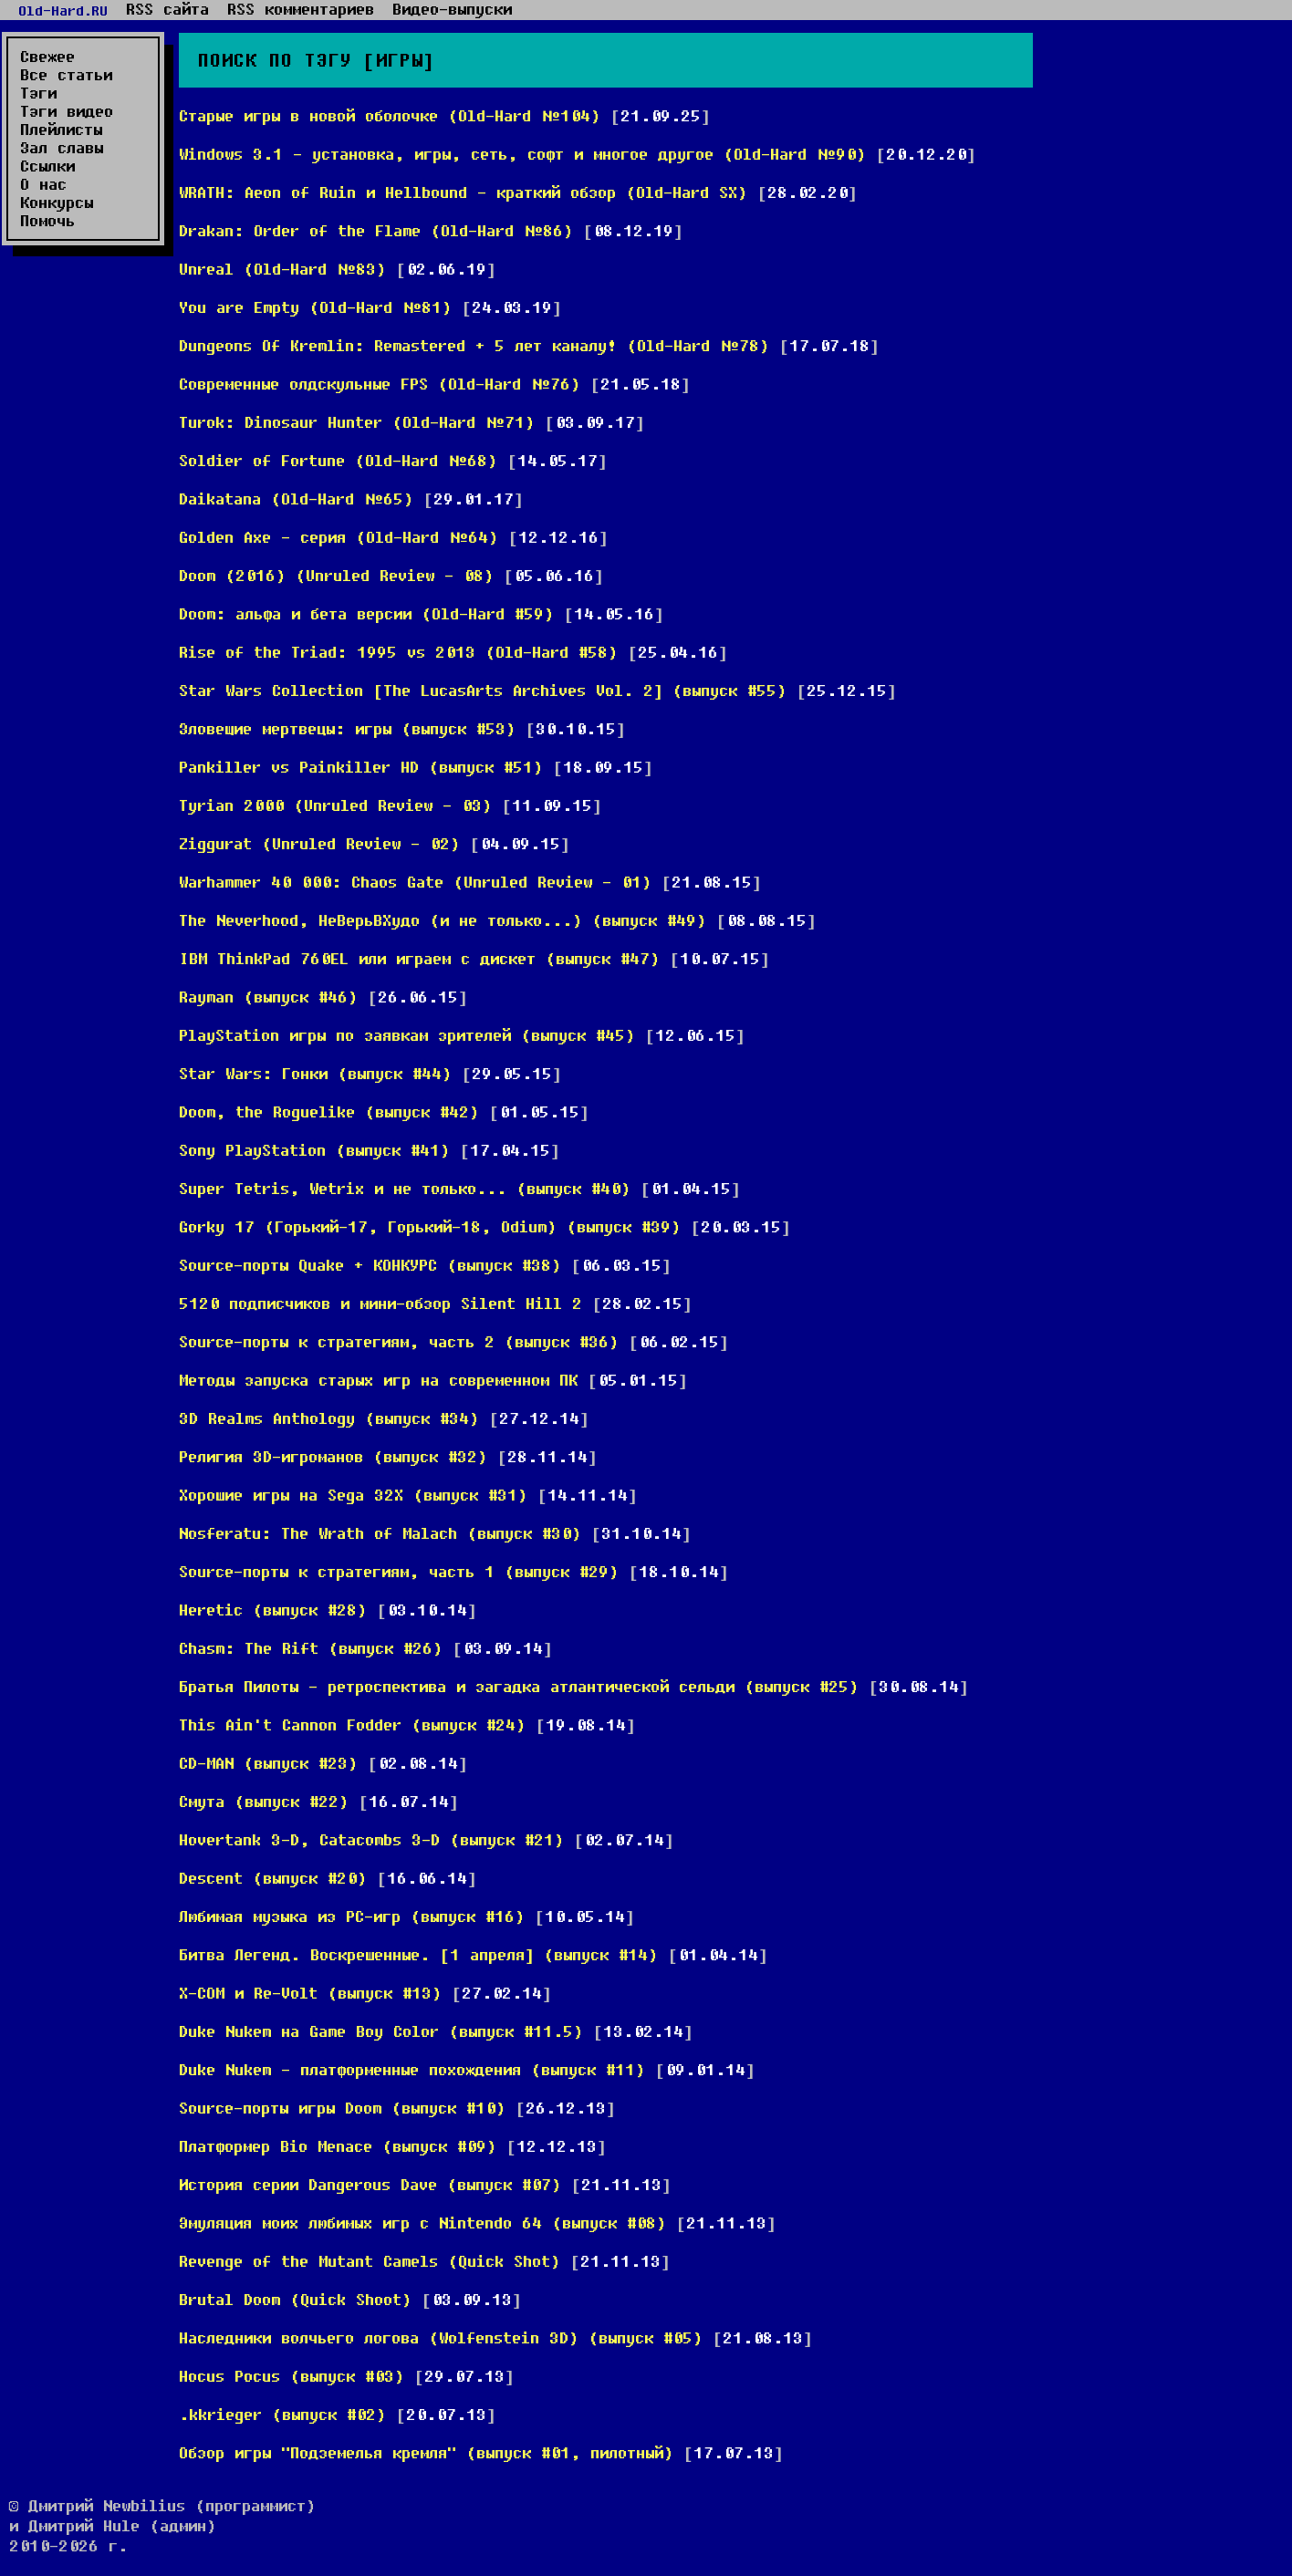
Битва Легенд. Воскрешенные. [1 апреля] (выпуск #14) (418, 1954)
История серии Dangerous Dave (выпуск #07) (370, 2184)
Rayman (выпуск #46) (268, 996)
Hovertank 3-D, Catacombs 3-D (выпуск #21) (371, 1839)
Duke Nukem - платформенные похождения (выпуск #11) (412, 2069)
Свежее (47, 56)
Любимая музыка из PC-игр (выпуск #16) (352, 1916)
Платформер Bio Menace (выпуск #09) (337, 2145)
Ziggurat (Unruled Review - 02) (319, 843)
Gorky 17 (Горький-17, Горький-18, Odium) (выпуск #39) (430, 1226)
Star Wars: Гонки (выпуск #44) (315, 1073)
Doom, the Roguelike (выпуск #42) (329, 1111)
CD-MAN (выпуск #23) (268, 1762)
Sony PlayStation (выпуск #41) (314, 1149)
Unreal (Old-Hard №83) (282, 268)
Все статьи (66, 75)
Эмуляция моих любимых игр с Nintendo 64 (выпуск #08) (422, 2222)
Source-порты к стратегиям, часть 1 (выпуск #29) (399, 1571)
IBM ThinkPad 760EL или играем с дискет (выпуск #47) (419, 958)
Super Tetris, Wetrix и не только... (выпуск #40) (404, 1188)
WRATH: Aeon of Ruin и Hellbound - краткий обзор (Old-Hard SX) (463, 192)
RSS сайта (167, 9)
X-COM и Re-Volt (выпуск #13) (310, 1992)
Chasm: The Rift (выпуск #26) (311, 1647)
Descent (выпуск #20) (273, 1877)
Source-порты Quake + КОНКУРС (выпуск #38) (370, 1264)
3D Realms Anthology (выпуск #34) (329, 1418)
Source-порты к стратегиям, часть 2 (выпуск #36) (399, 1341)
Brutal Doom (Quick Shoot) (295, 2299)
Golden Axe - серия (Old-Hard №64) (338, 536)
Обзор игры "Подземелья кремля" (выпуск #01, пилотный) (426, 2452)
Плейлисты (61, 129)
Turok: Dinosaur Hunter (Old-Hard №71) (357, 421)
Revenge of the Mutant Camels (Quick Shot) (369, 2260)
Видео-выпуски (452, 9)
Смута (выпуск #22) (264, 1801)
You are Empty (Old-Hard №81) (315, 307)
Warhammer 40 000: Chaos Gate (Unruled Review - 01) (415, 881)
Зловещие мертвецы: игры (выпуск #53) (347, 728)
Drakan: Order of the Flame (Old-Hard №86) (376, 230)
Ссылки (47, 166)
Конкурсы (56, 202)
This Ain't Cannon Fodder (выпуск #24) (352, 1724)
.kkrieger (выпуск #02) (282, 2414)
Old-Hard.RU (63, 10)
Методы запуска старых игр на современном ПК (378, 1379)
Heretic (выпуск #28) (273, 1609)
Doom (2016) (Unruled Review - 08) (336, 575)
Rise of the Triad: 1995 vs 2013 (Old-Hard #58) (398, 651)
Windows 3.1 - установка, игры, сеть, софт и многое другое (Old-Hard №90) (522, 153)
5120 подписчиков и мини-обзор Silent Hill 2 (385, 1303)
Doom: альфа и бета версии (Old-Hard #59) (366, 613)
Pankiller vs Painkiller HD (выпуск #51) (361, 766)
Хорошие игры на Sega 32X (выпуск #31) (353, 1494)
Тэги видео (66, 111)
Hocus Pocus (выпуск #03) (291, 2375)
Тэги (38, 93)
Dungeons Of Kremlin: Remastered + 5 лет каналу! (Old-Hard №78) (474, 345)
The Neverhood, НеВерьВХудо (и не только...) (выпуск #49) (442, 920)
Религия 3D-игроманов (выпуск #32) (333, 1456)
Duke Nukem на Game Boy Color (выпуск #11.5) (381, 2031)
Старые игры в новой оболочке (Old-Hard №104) (389, 115)
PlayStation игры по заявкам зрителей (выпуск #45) (407, 1034)
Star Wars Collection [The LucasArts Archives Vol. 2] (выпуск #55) (483, 690)
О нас (43, 184)
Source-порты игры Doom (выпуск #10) (342, 2107)
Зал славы (61, 148)
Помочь (47, 221)
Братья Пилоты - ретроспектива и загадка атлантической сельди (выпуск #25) (519, 1686)
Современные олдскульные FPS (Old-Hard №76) (379, 383)
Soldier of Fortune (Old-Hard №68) (338, 460)
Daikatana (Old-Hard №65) (296, 498)
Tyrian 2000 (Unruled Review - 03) (335, 805)
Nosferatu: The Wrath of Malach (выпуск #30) (380, 1532)
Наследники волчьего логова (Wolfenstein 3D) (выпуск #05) (441, 2337)
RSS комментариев (300, 9)
